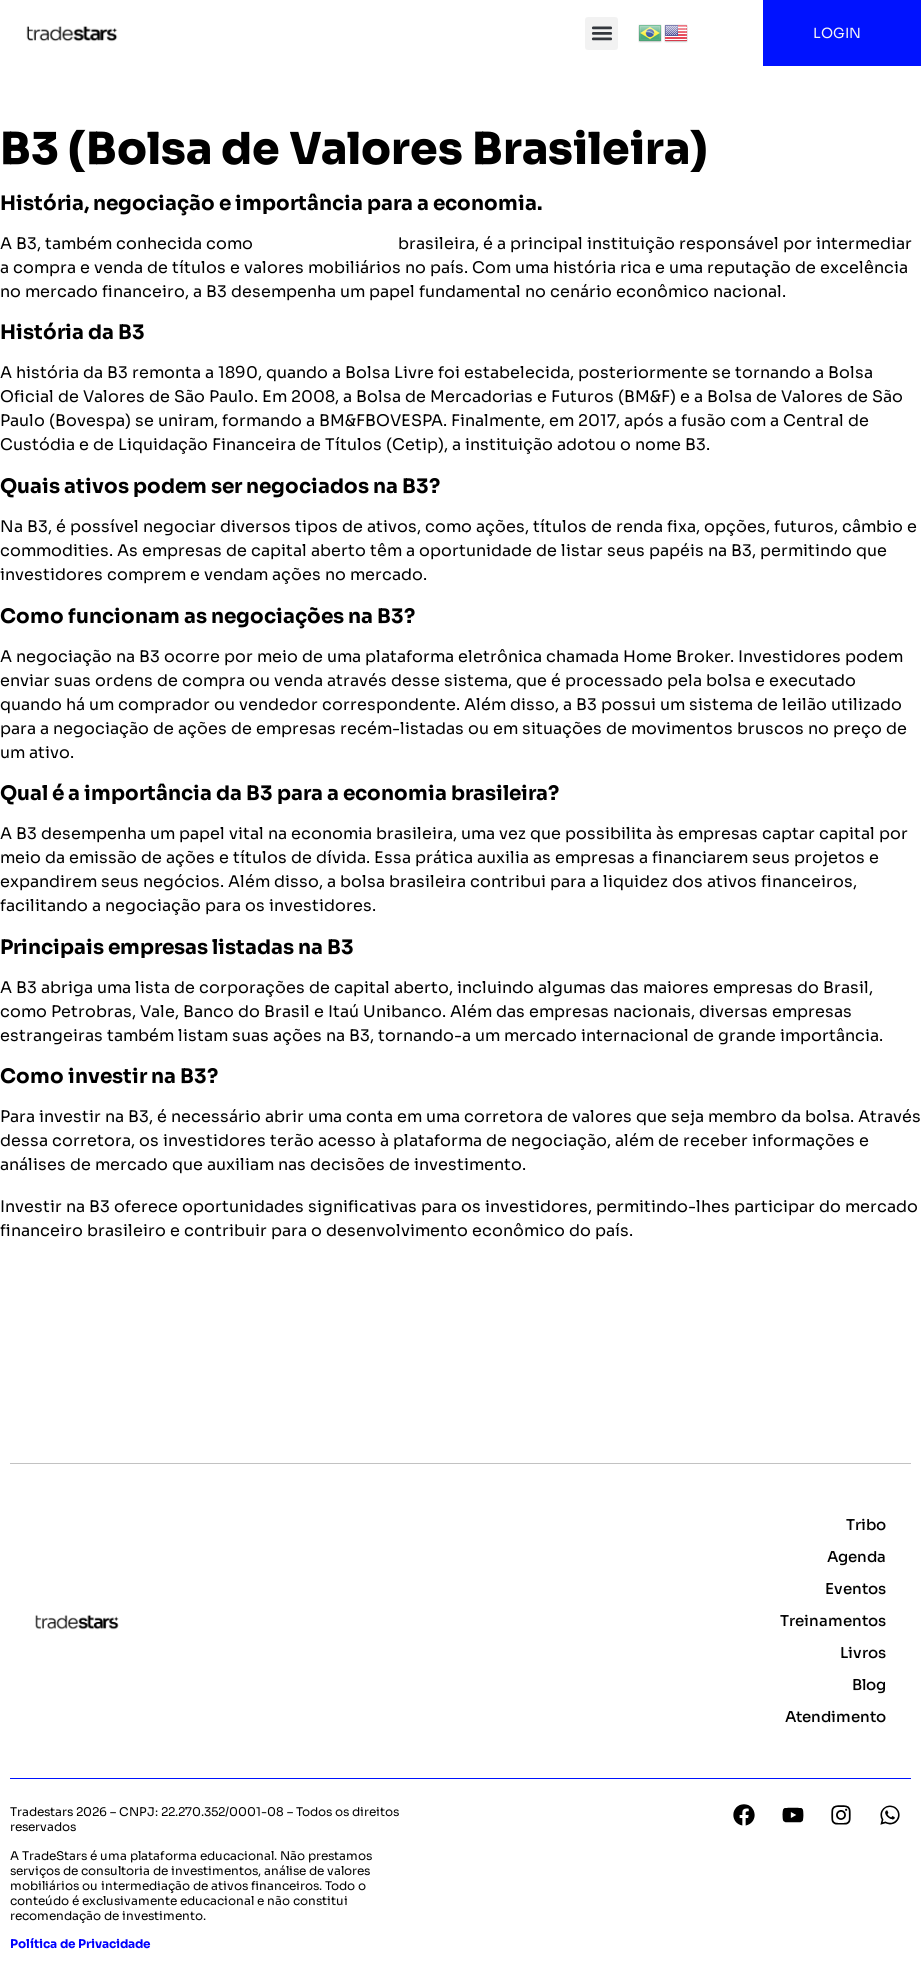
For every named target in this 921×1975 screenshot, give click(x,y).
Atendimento (835, 1716)
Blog (869, 1684)
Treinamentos (833, 1620)
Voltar (35, 1330)
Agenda (856, 1556)
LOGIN (842, 33)
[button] (601, 33)
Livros (863, 1652)
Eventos (855, 1588)
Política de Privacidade (80, 1943)
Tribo (866, 1524)
